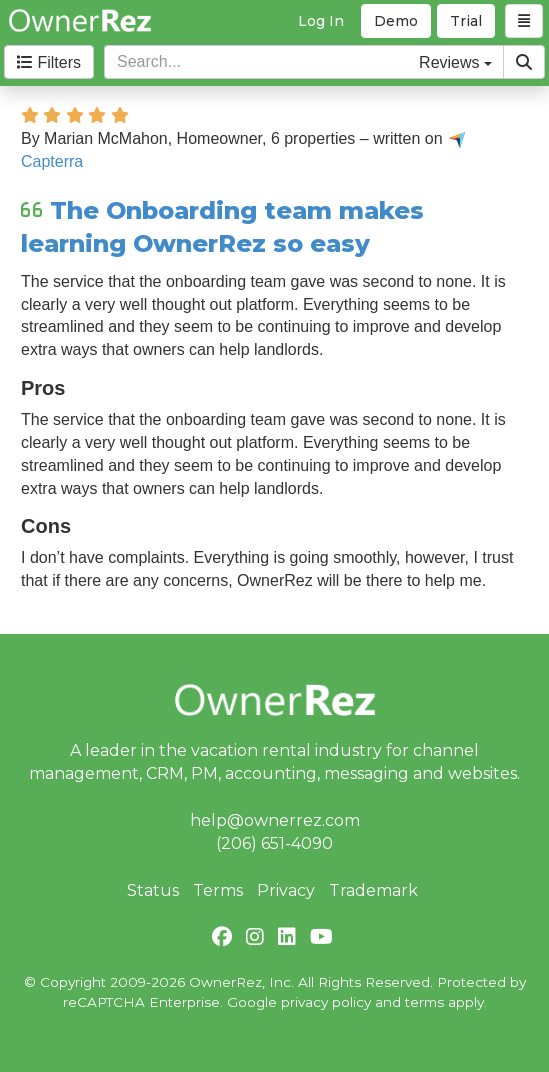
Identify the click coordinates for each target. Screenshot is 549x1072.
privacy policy (326, 1002)
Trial (466, 21)
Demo (396, 21)
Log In (321, 21)
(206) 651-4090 (274, 843)
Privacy (286, 890)
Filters (49, 62)
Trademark (373, 890)
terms (424, 1002)
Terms (218, 890)
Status (153, 890)
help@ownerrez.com (275, 820)
